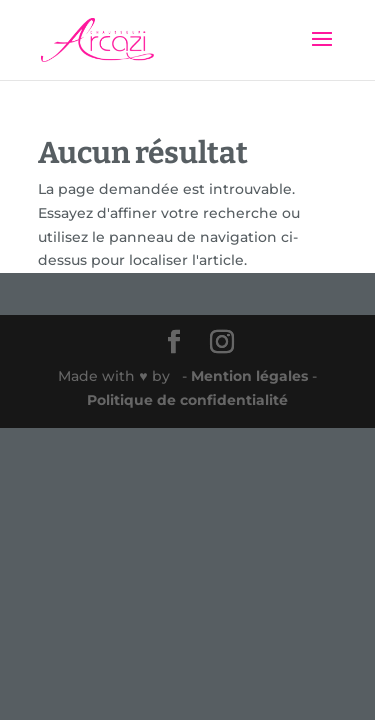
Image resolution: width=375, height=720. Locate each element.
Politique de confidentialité (187, 400)
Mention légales (251, 376)
